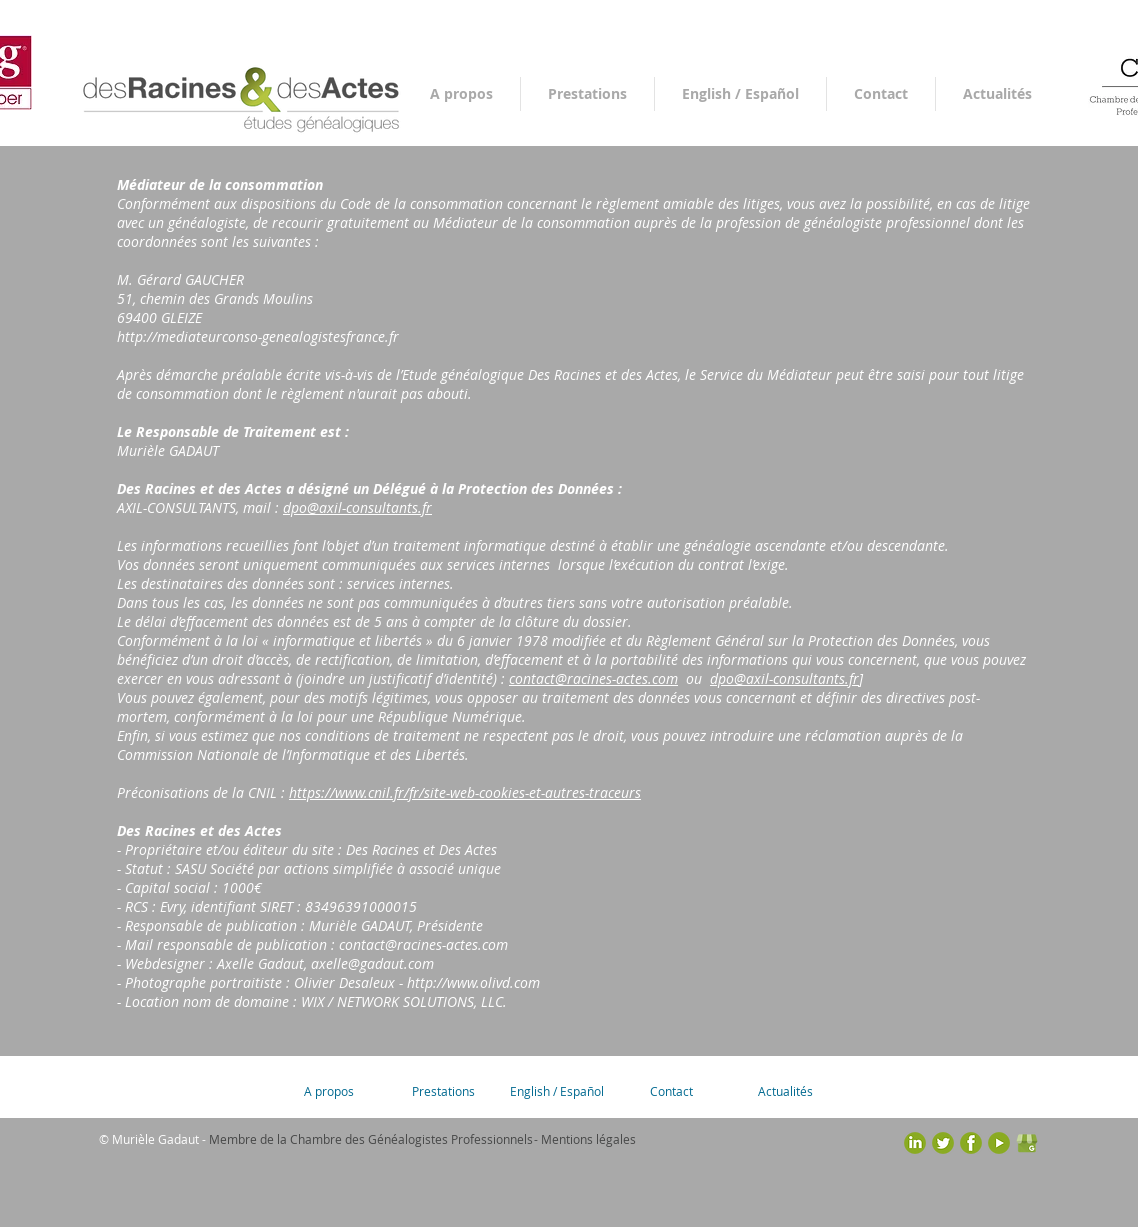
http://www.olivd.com (473, 982)
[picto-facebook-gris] (971, 1143)
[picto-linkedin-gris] (915, 1143)
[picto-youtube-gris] (999, 1143)
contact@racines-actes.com (593, 678)
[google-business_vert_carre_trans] (1027, 1143)
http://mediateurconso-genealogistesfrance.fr (258, 336)
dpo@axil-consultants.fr (357, 507)
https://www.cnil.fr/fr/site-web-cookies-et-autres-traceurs (465, 792)
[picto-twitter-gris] (943, 1143)
